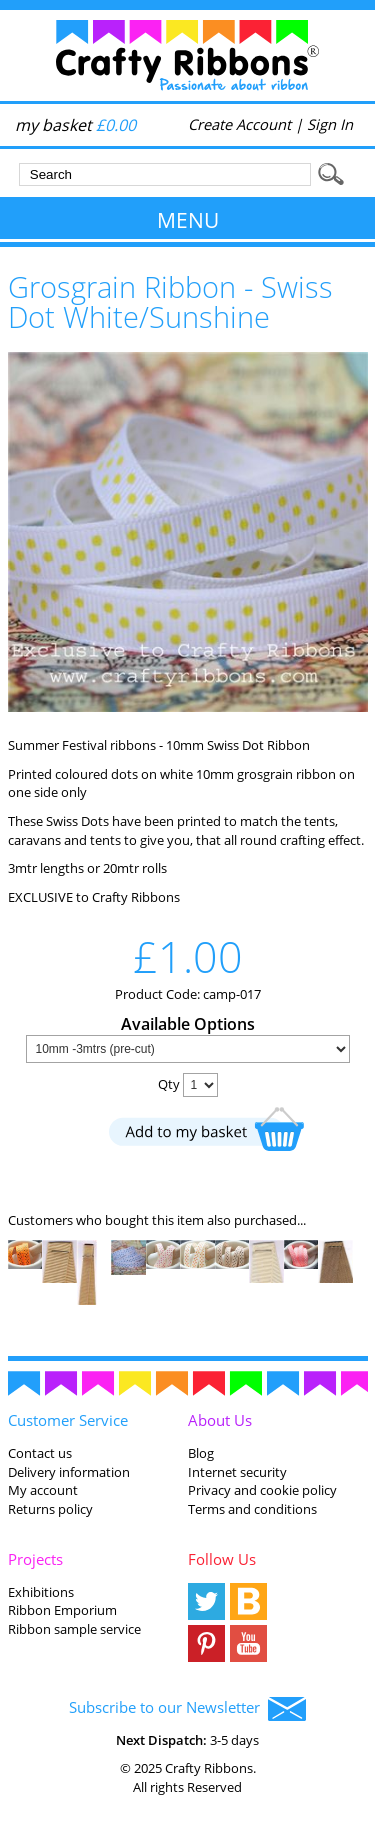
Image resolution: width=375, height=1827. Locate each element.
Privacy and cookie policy (262, 1490)
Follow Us (222, 1559)
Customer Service (68, 1420)
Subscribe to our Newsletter (187, 1709)
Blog (201, 1453)
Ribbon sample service (74, 1629)
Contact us (40, 1453)
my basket (75, 125)
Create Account (239, 124)
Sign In (330, 124)
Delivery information (69, 1472)
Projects (35, 1559)
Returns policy (50, 1509)
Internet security (237, 1472)
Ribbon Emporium (62, 1610)
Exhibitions (41, 1592)
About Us (220, 1420)
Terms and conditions (252, 1509)
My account (43, 1490)
